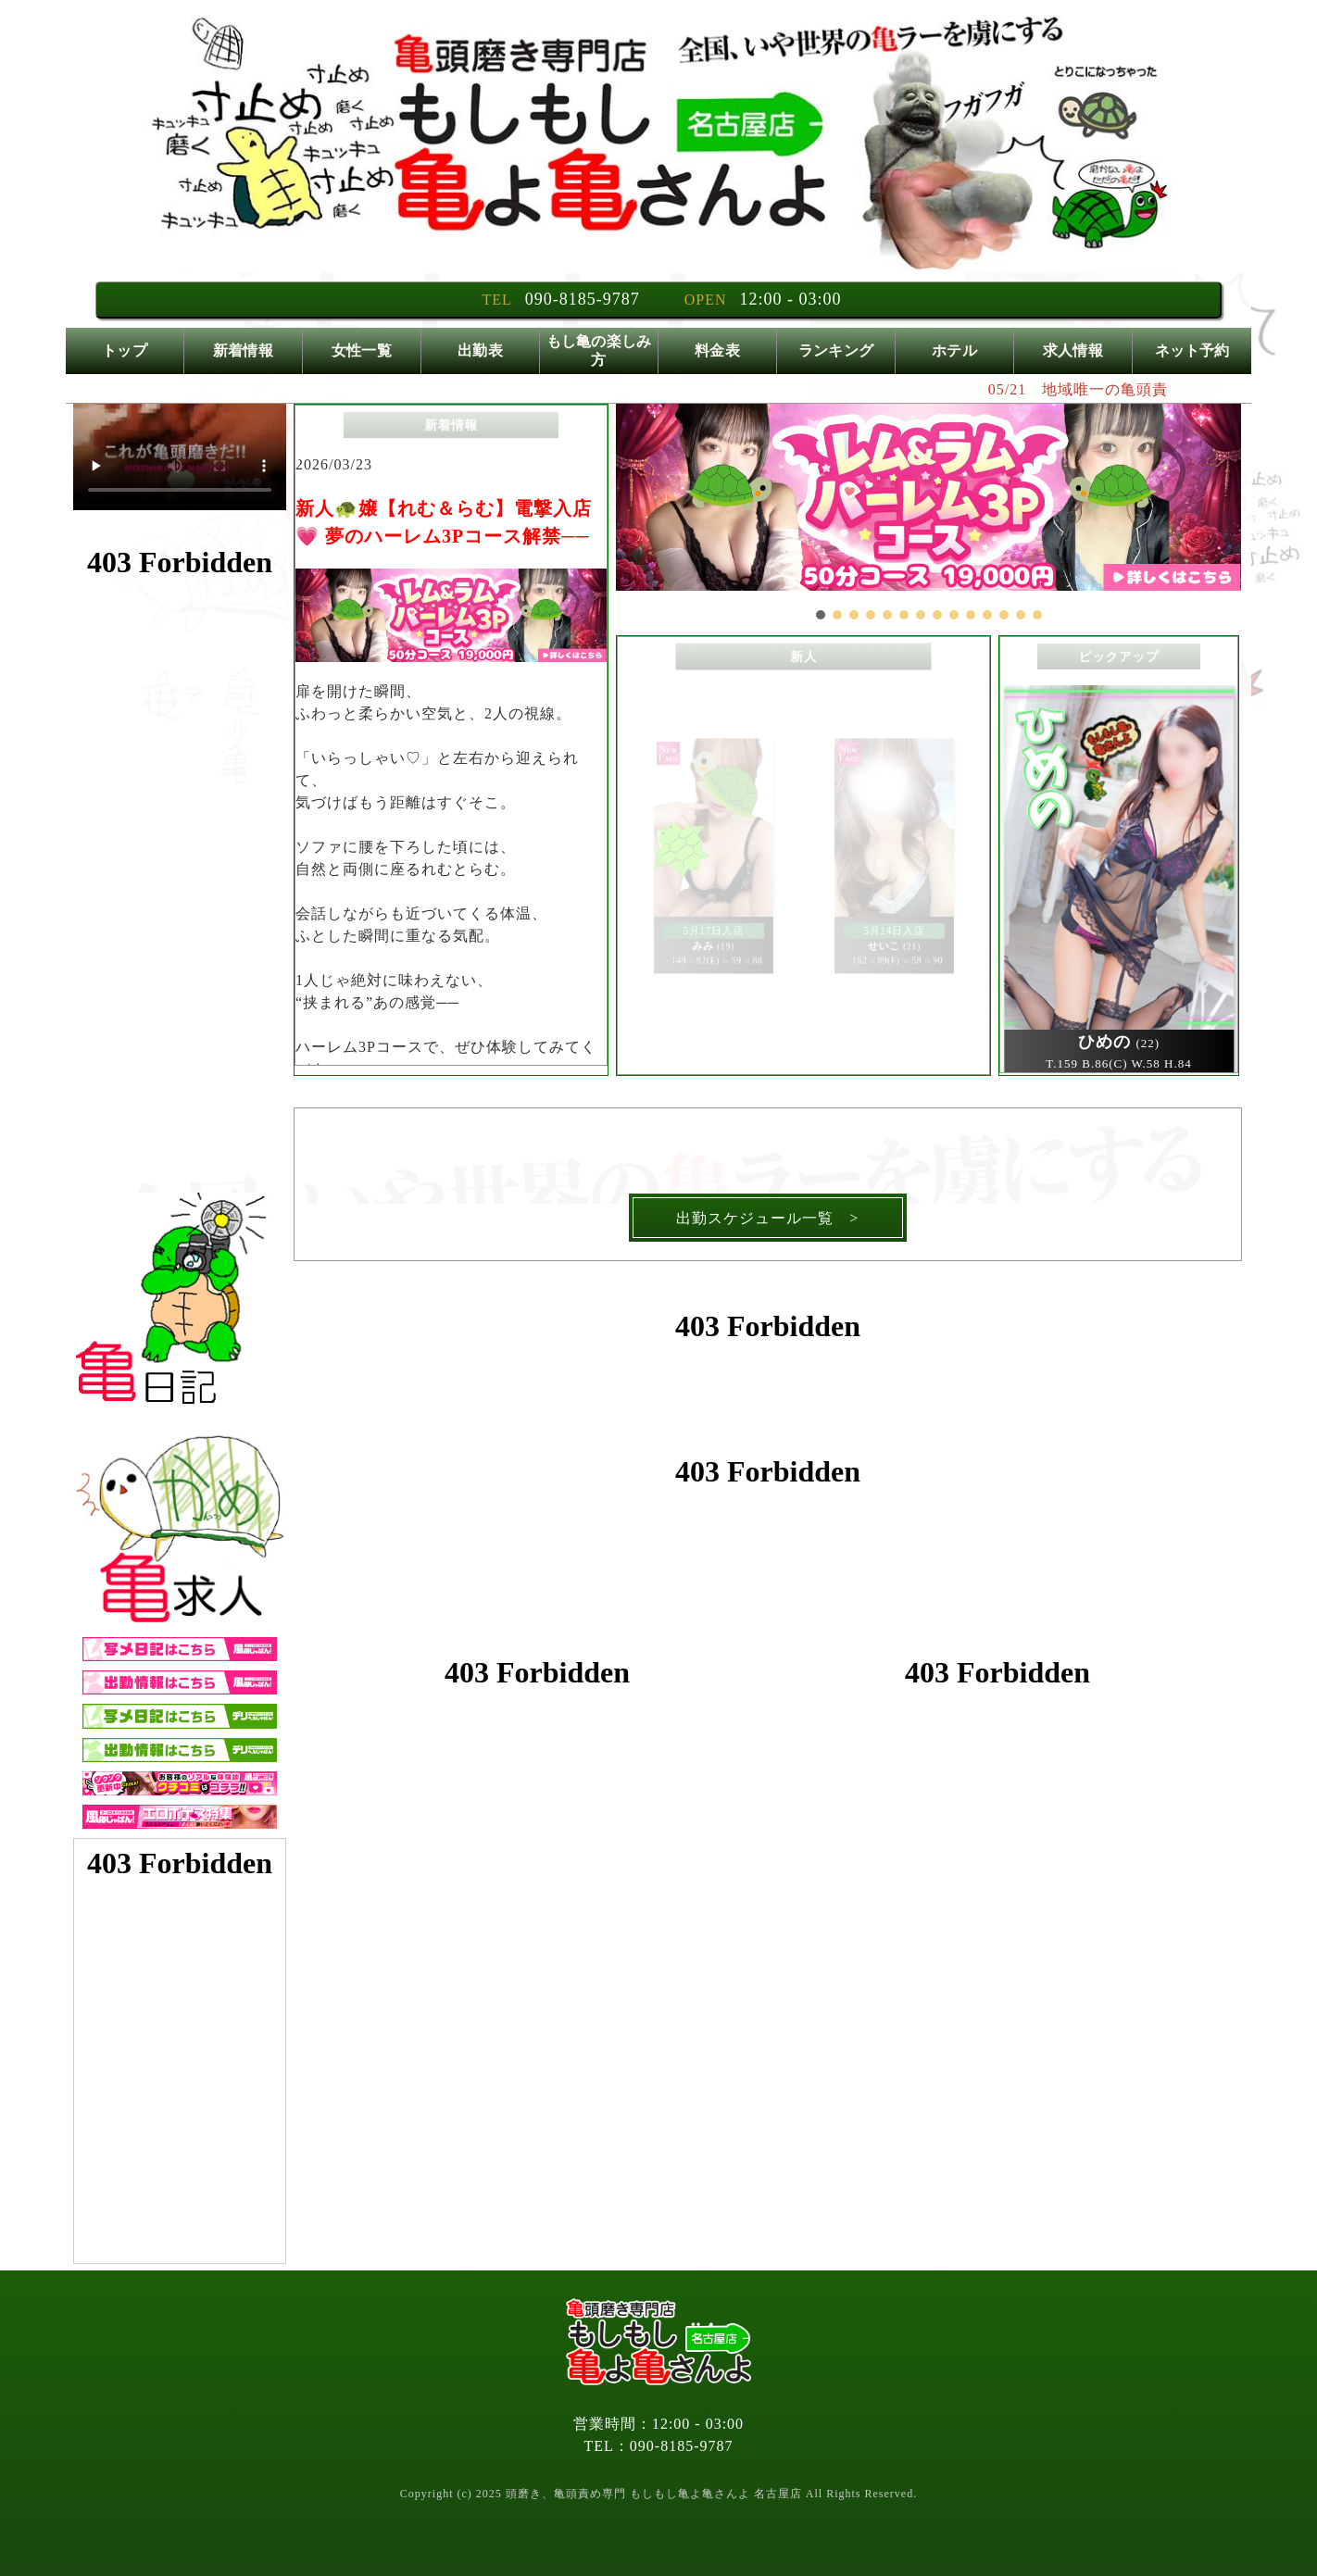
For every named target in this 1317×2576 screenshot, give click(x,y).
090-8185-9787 (582, 299)
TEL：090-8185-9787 (659, 2446)
